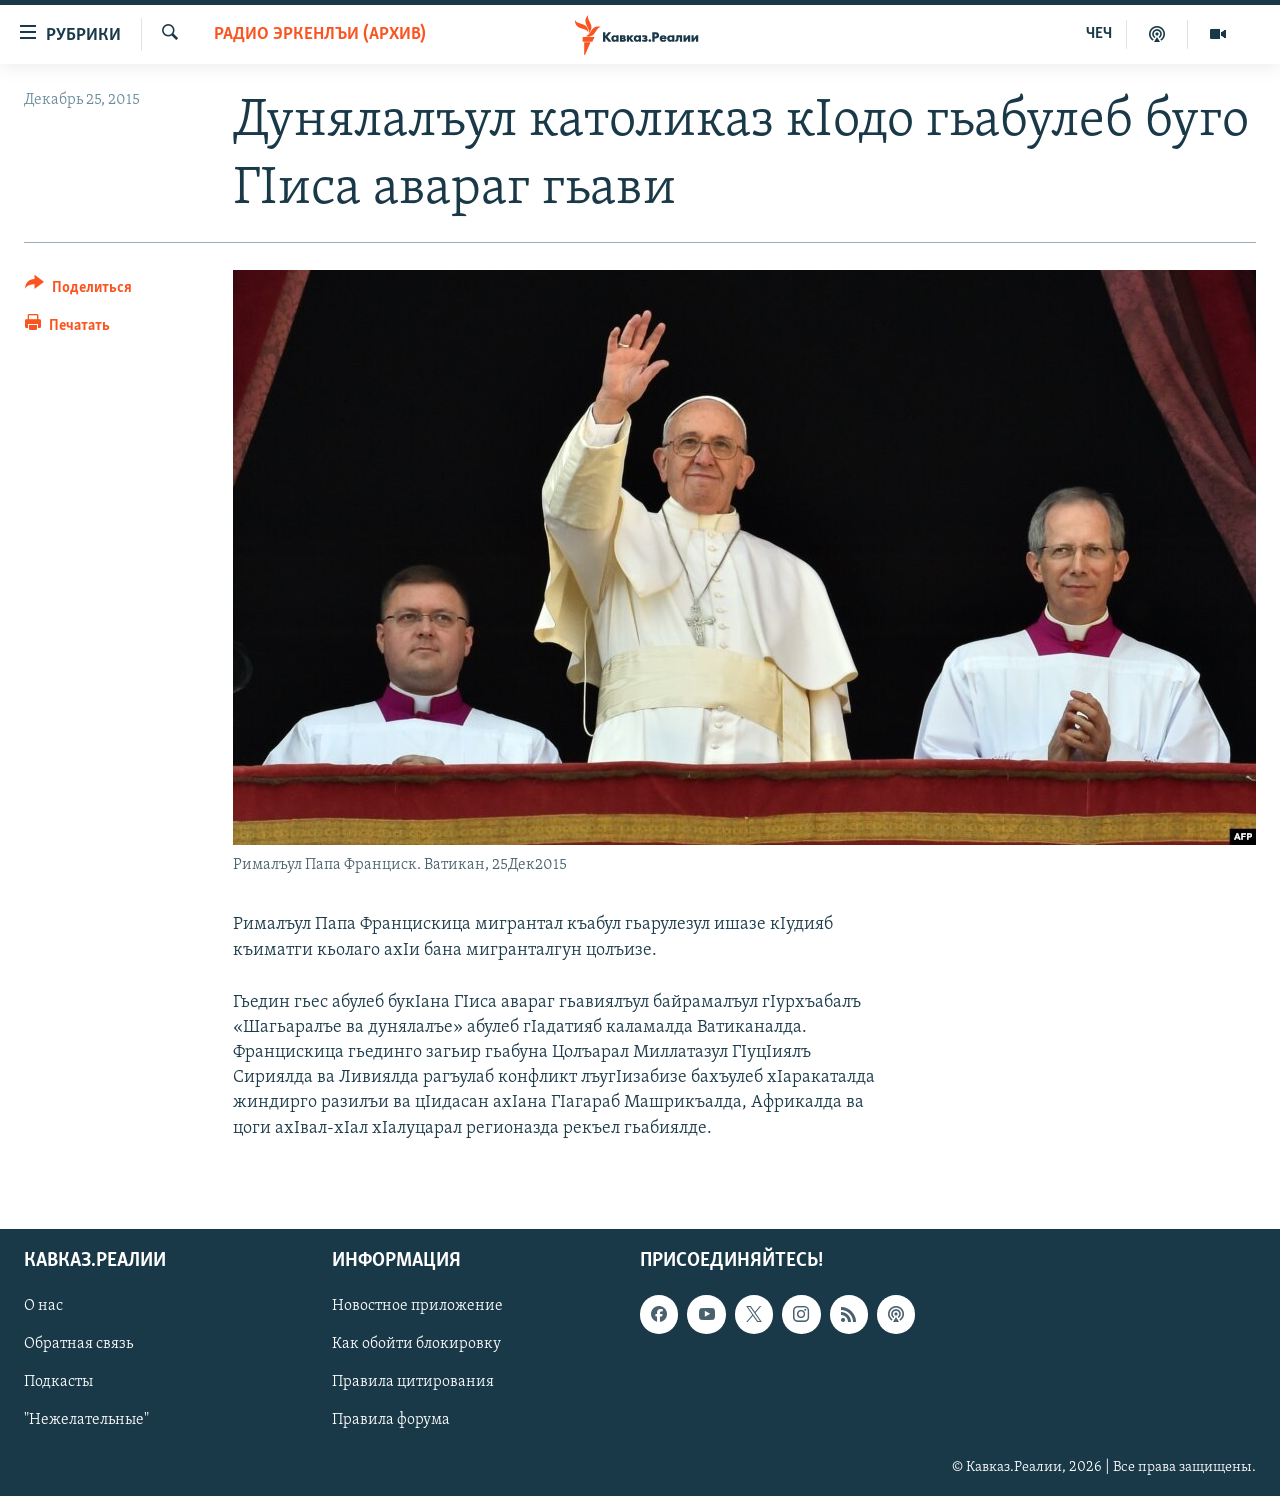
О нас (43, 1306)
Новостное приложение (417, 1306)
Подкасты (58, 1382)
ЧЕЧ (1099, 34)
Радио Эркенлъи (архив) (320, 34)
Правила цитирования (413, 1382)
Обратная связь (78, 1344)
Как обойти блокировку (416, 1344)
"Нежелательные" (86, 1420)
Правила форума (391, 1420)
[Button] (78, 290)
